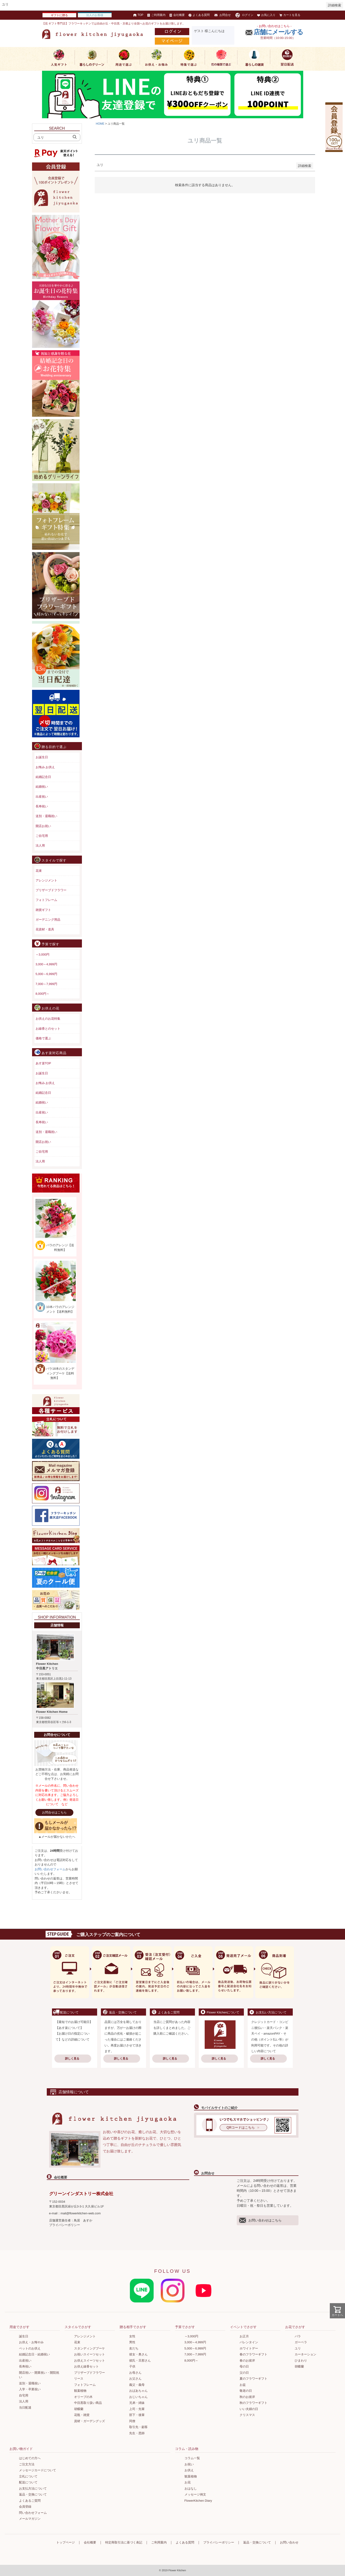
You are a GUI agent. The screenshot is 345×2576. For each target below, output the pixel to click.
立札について (28, 2476)
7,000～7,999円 (46, 984)
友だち (133, 2348)
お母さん (135, 2372)
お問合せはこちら (54, 1812)
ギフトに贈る (59, 15)
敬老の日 (246, 2390)
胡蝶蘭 (78, 2409)
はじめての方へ (30, 2458)
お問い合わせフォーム (50, 1869)
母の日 (244, 2366)
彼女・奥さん (138, 2354)
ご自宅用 (42, 836)
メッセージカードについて (37, 2470)
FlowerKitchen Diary (198, 2500)
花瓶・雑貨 (82, 2415)
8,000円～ (43, 993)
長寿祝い (42, 806)
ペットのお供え (30, 2348)
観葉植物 (80, 2390)
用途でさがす (19, 2327)
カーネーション (305, 2354)
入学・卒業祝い (30, 2389)
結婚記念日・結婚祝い (34, 2354)
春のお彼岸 (247, 2360)
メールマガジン (30, 2518)
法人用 (40, 845)
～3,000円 (43, 954)
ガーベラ (301, 2342)
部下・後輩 (137, 2415)
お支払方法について (33, 2488)
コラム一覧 (192, 2458)
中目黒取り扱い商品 (88, 2403)
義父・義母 (137, 2385)
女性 (132, 2336)
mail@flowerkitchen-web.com (81, 2213)
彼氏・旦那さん (140, 2360)
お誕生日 (42, 757)
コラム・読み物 (186, 2449)
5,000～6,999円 (46, 974)
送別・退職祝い (46, 816)
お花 (187, 2482)
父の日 (244, 2372)
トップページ (65, 2542)
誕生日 (23, 2336)
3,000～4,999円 (46, 964)
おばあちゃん (138, 2390)
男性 (132, 2342)
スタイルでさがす (78, 2327)
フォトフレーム (46, 900)
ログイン (244, 15)
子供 (132, 2366)
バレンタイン (249, 2342)
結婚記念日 (43, 777)
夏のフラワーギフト (253, 2378)
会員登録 (25, 2506)
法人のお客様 (94, 15)
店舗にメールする (278, 32)
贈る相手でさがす (133, 2327)
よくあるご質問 (30, 2500)
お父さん (135, 2378)
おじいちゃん (138, 2397)
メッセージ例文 (195, 2494)
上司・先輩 (137, 2409)
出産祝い (42, 796)
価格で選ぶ (43, 1038)
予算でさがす (185, 2327)
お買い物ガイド (21, 2449)
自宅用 (23, 2395)
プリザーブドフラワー (51, 890)
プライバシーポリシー (64, 2225)
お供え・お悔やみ (31, 2342)
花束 (39, 870)
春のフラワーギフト (253, 2354)
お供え (189, 2470)
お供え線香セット (86, 2366)
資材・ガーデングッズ (89, 2421)
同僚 (132, 2421)
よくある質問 (199, 15)
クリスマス (247, 2415)
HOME (100, 123)
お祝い (189, 2464)
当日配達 (25, 2407)
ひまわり (301, 2360)
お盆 (243, 2385)
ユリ (298, 2348)
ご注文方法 (26, 2464)
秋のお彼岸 (247, 2397)
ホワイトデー (249, 2348)
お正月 (244, 2336)
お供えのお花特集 (48, 1018)
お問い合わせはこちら (260, 2220)
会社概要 (177, 15)
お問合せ (222, 15)
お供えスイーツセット (89, 2360)
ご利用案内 (156, 15)
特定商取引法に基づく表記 (123, 2542)
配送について (28, 2482)
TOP (138, 15)
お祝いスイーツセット (89, 2354)
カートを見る (289, 15)
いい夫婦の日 (249, 2409)
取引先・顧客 (138, 2427)
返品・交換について (33, 2494)
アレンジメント (46, 880)
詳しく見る (72, 2058)
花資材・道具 (45, 929)
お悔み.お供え (45, 767)
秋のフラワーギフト (253, 2403)
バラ (298, 2336)
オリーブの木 (83, 2397)
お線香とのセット (48, 1028)
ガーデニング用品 (48, 919)
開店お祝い (43, 826)
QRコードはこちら (241, 2127)
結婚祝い (42, 786)
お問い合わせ (289, 2542)
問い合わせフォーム (33, 2512)
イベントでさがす (243, 2327)
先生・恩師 (137, 2433)
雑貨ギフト (43, 910)
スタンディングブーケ (89, 2348)
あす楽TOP (43, 1063)
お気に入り (266, 15)
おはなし (190, 2488)
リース (78, 2378)
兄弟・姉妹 (137, 2403)
